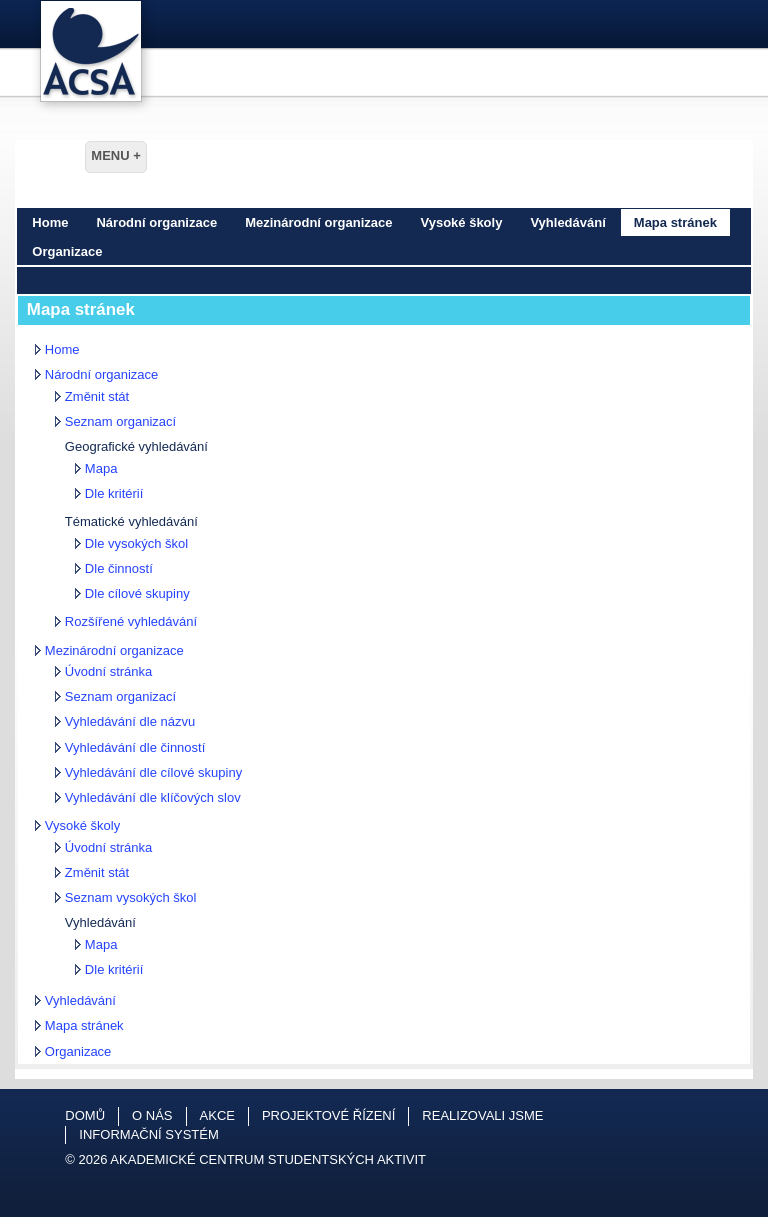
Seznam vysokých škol (131, 897)
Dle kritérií (114, 493)
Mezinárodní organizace (318, 222)
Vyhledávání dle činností (135, 747)
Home (50, 222)
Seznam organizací (120, 421)
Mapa (101, 468)
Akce (217, 1115)
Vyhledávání (567, 222)
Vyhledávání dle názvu (130, 721)
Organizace (67, 251)
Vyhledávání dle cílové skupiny (153, 772)
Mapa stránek (675, 222)
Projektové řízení (328, 1115)
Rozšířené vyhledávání (131, 621)
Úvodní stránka (108, 671)
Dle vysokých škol (136, 543)
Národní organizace (156, 222)
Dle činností (119, 568)
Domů (85, 1115)
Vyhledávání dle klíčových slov (153, 797)
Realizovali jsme (482, 1115)
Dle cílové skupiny (137, 593)
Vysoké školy (462, 222)
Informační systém (148, 1134)
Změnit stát (97, 396)
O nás (152, 1115)
